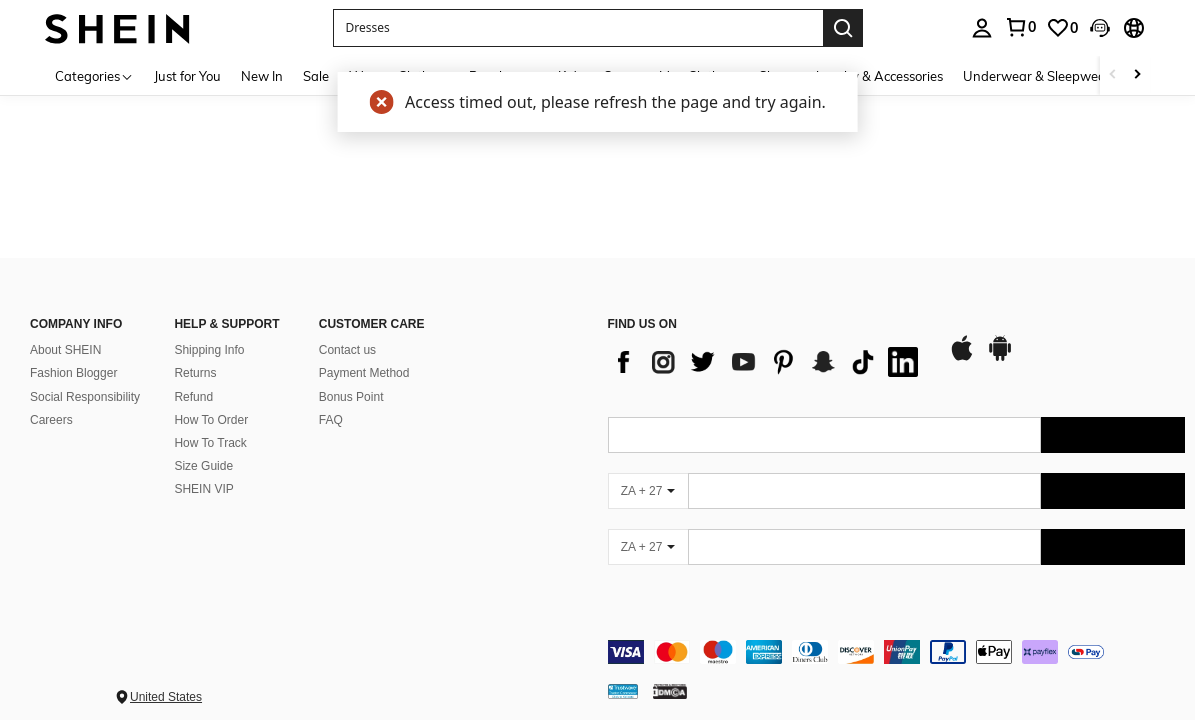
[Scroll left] (1113, 75)
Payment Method (364, 358)
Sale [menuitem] (316, 76)
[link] (1020, 27)
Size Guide (203, 450)
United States (166, 682)
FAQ (331, 404)
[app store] (962, 342)
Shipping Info (209, 335)
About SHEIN (65, 335)
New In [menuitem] (262, 76)
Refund (193, 381)
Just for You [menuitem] (187, 76)
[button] (578, 28)
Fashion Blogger (73, 358)
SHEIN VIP (203, 473)
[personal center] (982, 28)
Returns (195, 358)
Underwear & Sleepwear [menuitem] (1037, 76)
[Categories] (94, 75)
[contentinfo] (897, 637)
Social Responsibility (85, 381)
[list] (768, 347)
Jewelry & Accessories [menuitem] (879, 76)
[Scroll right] (1137, 75)
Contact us (347, 335)
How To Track (210, 427)
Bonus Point (351, 381)
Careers (51, 404)
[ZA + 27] (648, 476)
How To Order (211, 404)
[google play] (1000, 342)
